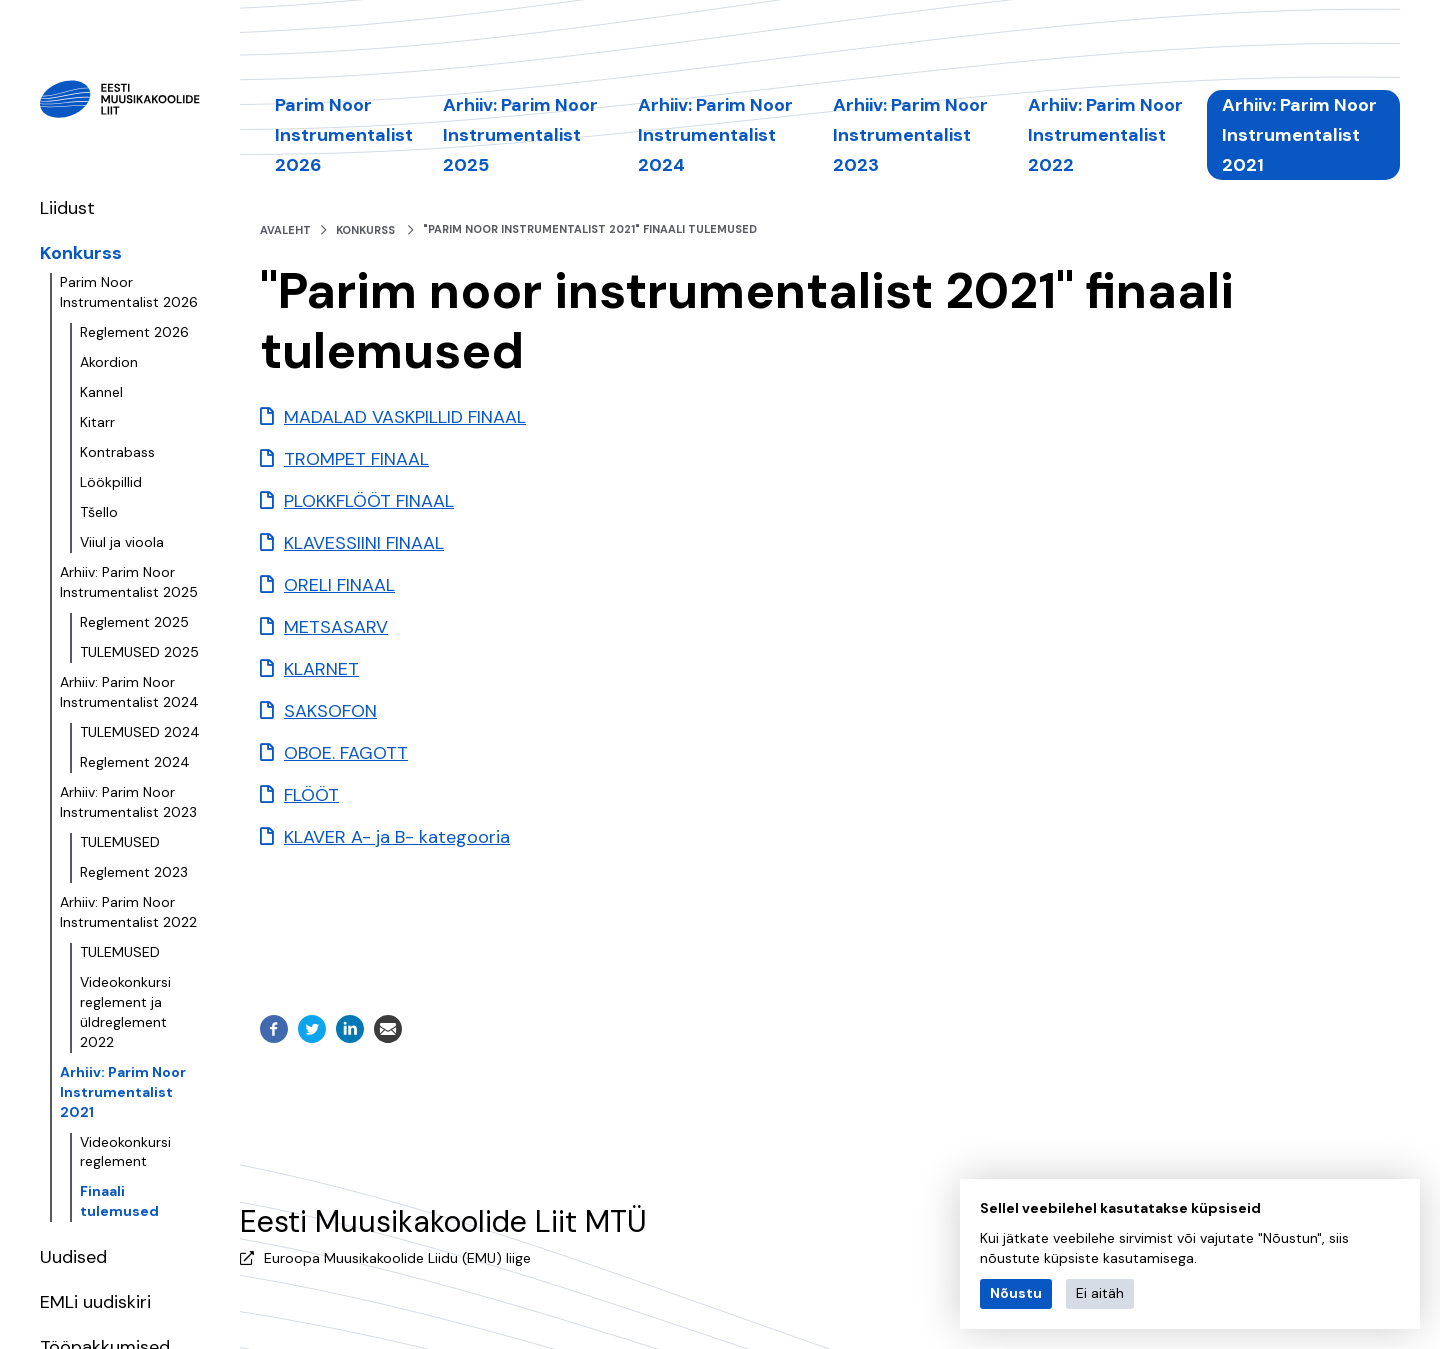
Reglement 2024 (135, 762)
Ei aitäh (1100, 1293)
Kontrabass (117, 452)
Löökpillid (111, 482)
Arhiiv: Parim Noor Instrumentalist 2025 (129, 582)
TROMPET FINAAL (356, 459)
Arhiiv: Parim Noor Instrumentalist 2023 (128, 802)
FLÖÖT (311, 795)
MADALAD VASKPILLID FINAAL (405, 417)
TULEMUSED (120, 842)
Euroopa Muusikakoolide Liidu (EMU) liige (397, 1258)
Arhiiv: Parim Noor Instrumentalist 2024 (129, 692)
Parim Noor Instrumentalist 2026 (129, 292)
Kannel (101, 392)
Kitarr (97, 422)
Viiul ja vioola (122, 542)
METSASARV (336, 627)
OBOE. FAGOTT (346, 753)
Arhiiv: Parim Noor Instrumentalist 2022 (128, 912)
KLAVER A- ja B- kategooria (397, 837)
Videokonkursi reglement (125, 1152)
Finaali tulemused (119, 1201)
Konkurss (81, 253)
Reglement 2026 (134, 332)
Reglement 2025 (134, 622)
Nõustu (1016, 1293)
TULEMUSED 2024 (140, 732)
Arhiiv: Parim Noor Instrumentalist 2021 (123, 1092)
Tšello (99, 512)
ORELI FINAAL (339, 585)
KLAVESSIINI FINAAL (364, 543)
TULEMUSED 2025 (139, 652)
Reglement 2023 (134, 872)
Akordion (109, 362)
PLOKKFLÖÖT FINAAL (369, 501)
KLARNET (321, 669)
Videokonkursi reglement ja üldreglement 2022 (125, 1012)
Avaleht (285, 230)
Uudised (73, 1257)
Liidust (67, 208)
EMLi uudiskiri (95, 1302)
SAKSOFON (330, 711)
